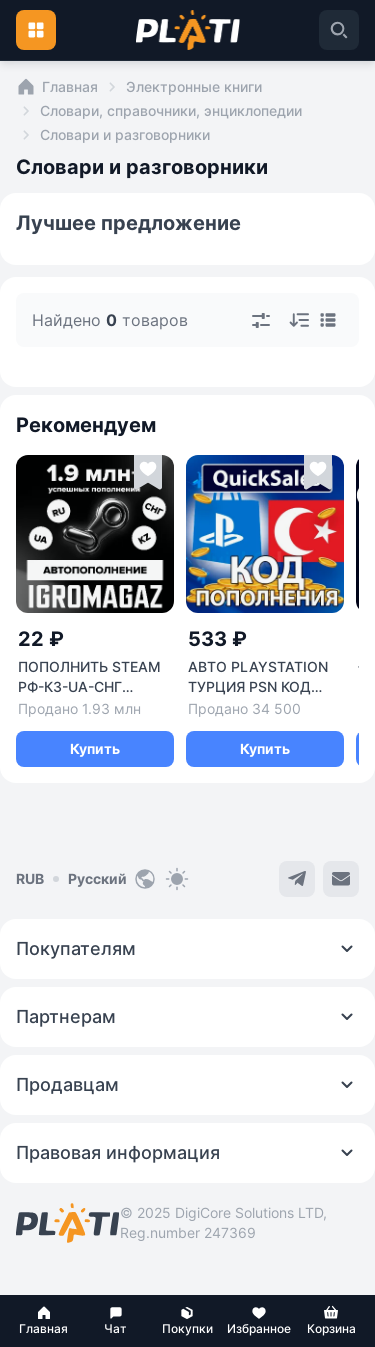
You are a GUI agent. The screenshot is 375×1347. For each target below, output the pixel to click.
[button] (44, 1321)
